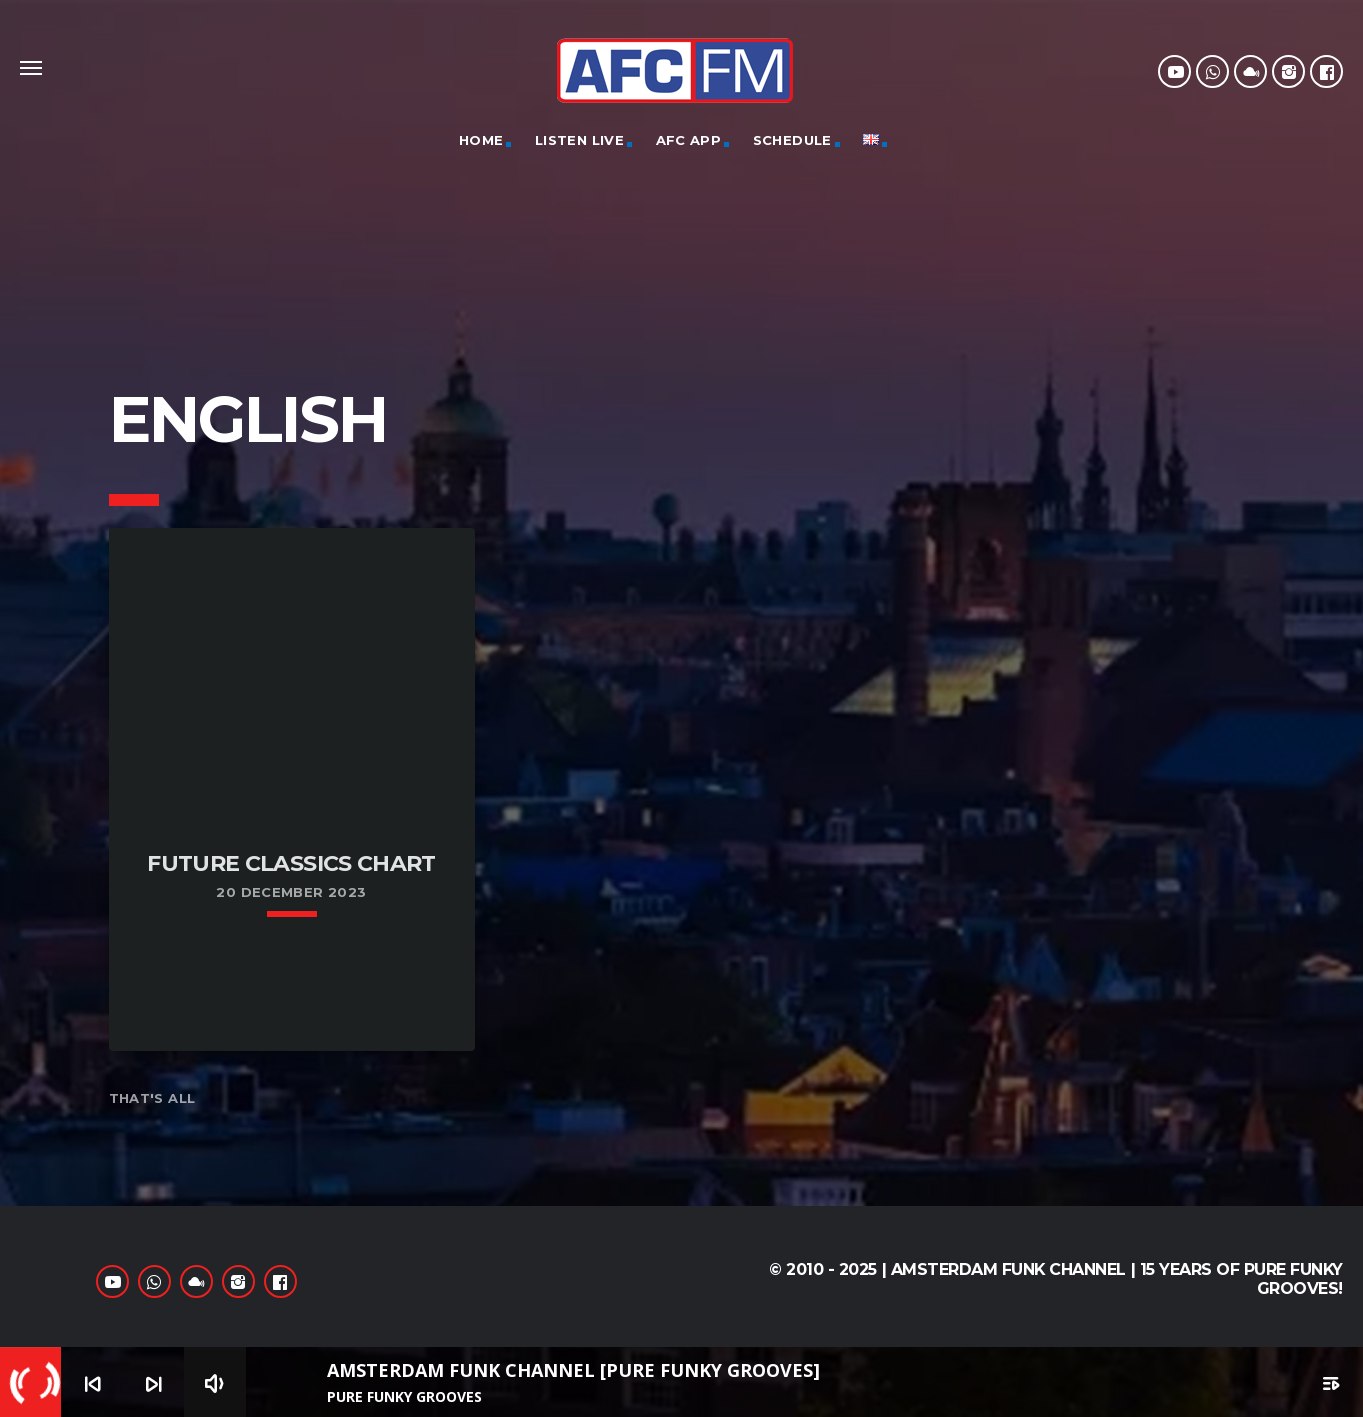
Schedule (792, 140)
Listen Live (579, 140)
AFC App (689, 140)
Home (481, 140)
